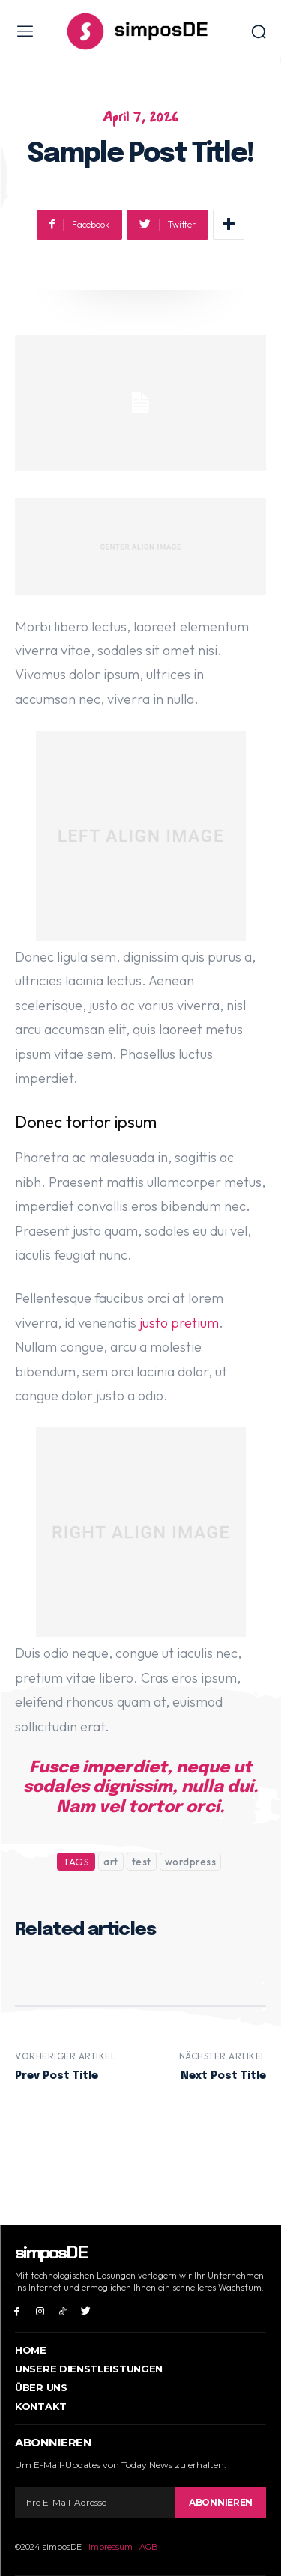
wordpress (191, 1862)
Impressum (110, 2547)
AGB (148, 2547)
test (141, 1862)
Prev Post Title (56, 2076)
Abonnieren (221, 2502)
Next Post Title (223, 2076)
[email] (95, 2502)
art (110, 1862)
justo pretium (179, 1322)
